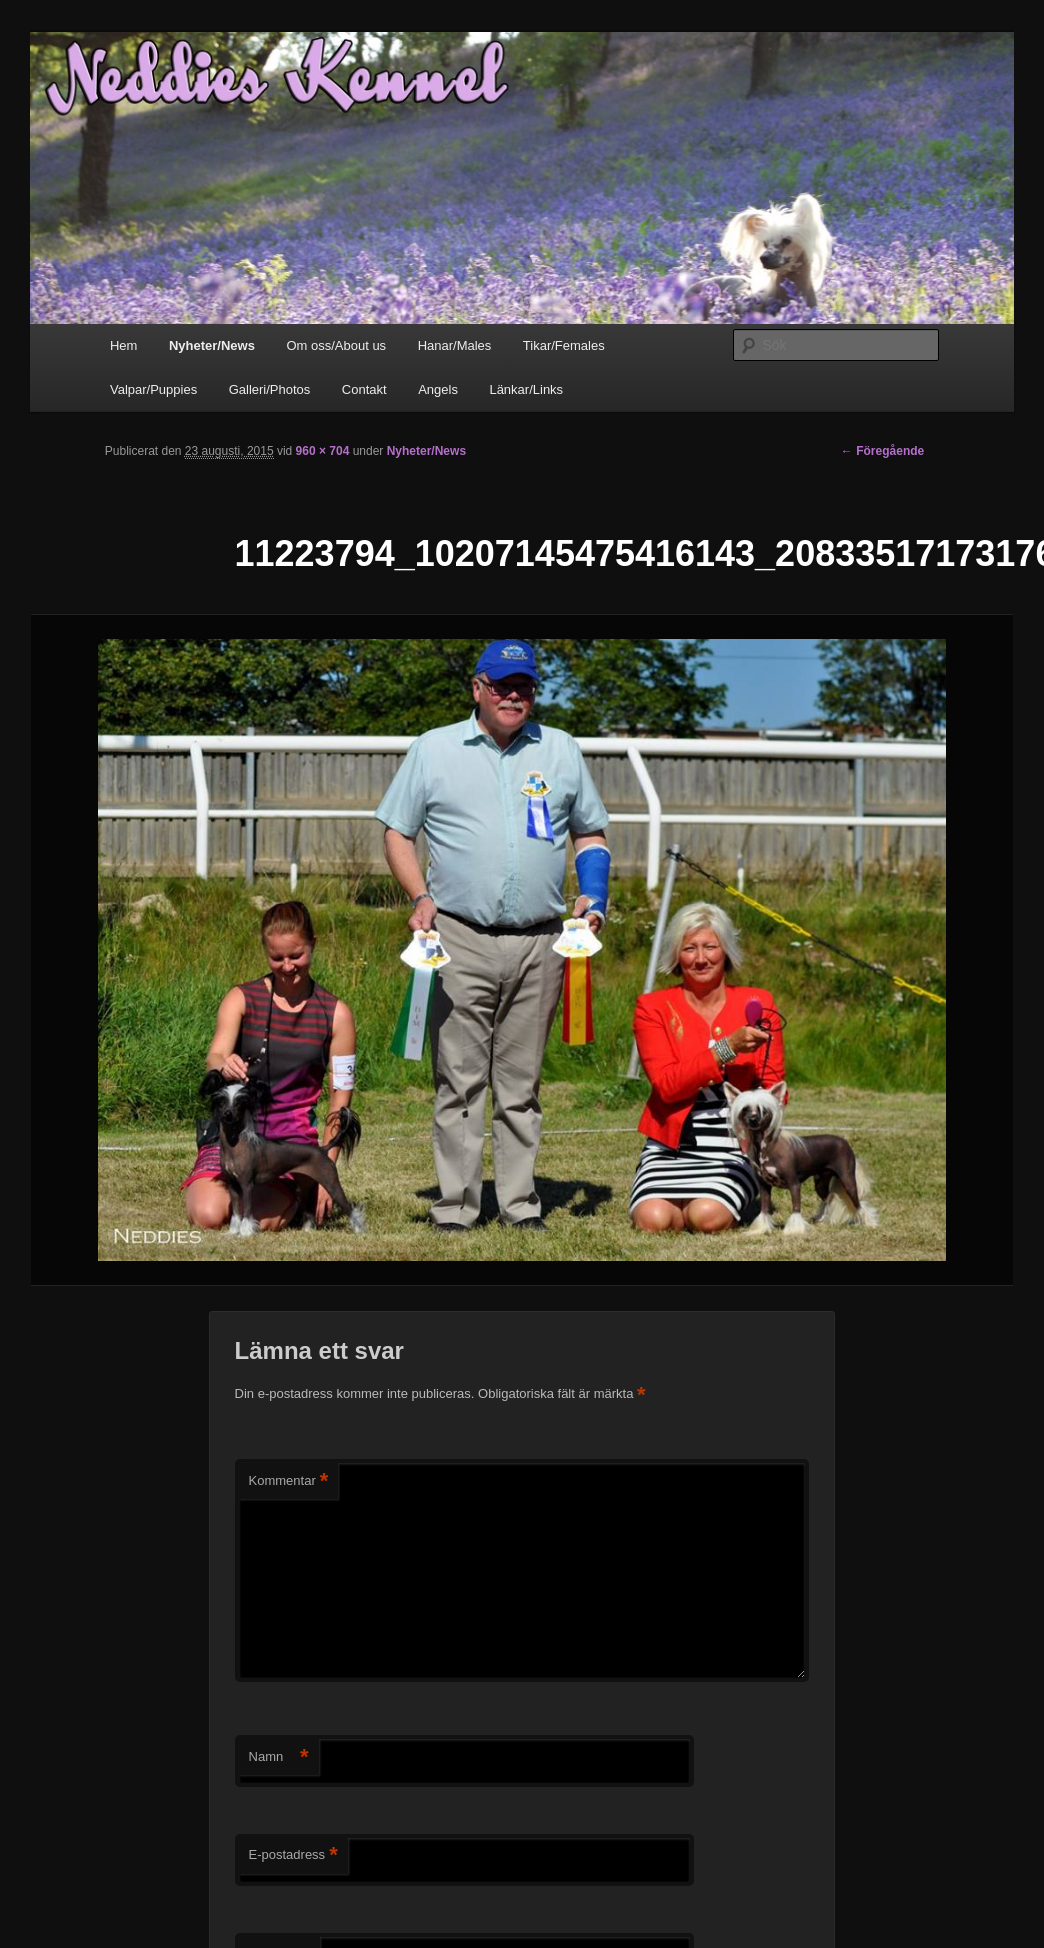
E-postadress (293, 1855)
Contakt (364, 389)
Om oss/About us (336, 345)
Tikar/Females (564, 345)
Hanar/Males (455, 345)
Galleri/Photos (270, 389)
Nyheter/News (212, 345)
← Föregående (882, 451)
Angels (438, 389)
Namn (279, 1757)
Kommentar (289, 1481)
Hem (123, 345)
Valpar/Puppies (153, 389)
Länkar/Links (526, 389)
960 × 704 (323, 451)
